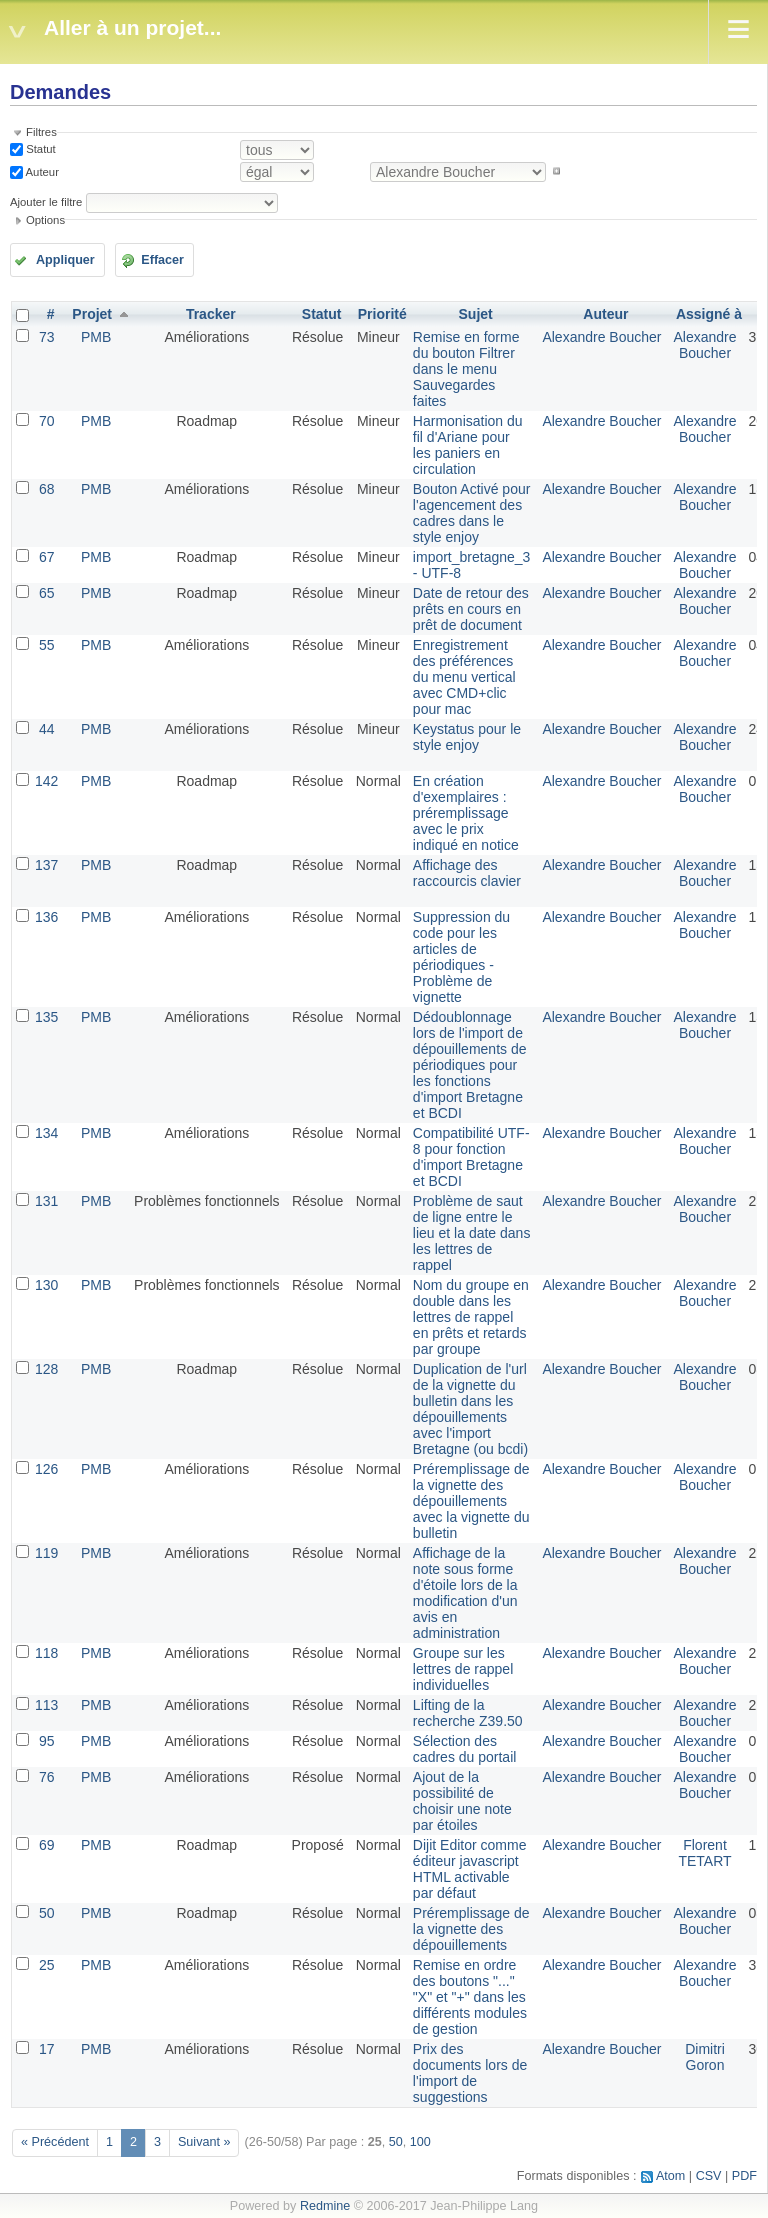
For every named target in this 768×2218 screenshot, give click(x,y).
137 (46, 865)
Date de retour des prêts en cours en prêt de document (471, 609)
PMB (96, 337)
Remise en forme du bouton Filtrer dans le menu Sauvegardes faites (466, 369)
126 (46, 1469)
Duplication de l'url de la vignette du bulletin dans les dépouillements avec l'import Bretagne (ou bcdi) (470, 1409)
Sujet (476, 314)
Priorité (382, 314)
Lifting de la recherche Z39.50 (468, 1713)
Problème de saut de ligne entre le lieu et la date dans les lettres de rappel (472, 1233)
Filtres (41, 132)
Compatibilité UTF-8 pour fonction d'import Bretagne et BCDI (471, 1157)
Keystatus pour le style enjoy (467, 737)
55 (47, 645)
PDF (744, 2176)
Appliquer (65, 260)
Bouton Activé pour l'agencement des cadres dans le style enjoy (472, 513)
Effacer (162, 260)
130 (46, 1285)
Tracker (211, 314)
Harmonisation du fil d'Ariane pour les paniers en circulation (468, 445)
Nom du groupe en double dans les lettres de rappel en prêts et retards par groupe (471, 1317)
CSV (709, 2176)
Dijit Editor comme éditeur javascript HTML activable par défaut (470, 1869)
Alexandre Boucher (601, 337)
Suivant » (204, 2142)
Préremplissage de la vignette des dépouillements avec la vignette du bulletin (471, 1501)
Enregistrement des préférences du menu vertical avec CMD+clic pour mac (464, 677)
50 (47, 1913)
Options (45, 220)
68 (47, 489)
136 (46, 917)
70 (47, 421)
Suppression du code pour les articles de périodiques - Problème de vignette (461, 957)
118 (46, 1653)
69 (47, 1845)
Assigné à (709, 314)
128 (46, 1369)
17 (47, 2049)
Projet (92, 314)
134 (46, 1133)
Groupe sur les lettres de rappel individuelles (463, 1669)
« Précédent (55, 2142)
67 (47, 557)
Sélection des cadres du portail (465, 1749)
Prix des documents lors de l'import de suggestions (470, 2073)
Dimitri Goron (705, 2057)
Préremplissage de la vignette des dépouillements (471, 1929)
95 (47, 1741)
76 (47, 1777)
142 (46, 781)
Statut (39, 149)
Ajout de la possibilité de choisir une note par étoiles (462, 1801)
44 (47, 729)
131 (46, 1201)
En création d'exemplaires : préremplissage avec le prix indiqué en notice (466, 813)
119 (46, 1553)
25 (47, 1965)
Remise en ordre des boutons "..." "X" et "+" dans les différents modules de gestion (470, 1997)
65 (47, 593)
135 (46, 1017)
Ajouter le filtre (46, 202)
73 (47, 337)
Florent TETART (704, 1853)
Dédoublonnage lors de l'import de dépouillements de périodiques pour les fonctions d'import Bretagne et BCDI (470, 1065)
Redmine (325, 2206)
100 (420, 2142)
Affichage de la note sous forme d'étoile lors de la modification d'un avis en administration (465, 1593)
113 (46, 1705)
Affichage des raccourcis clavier (467, 873)
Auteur (41, 171)
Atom (670, 2176)
